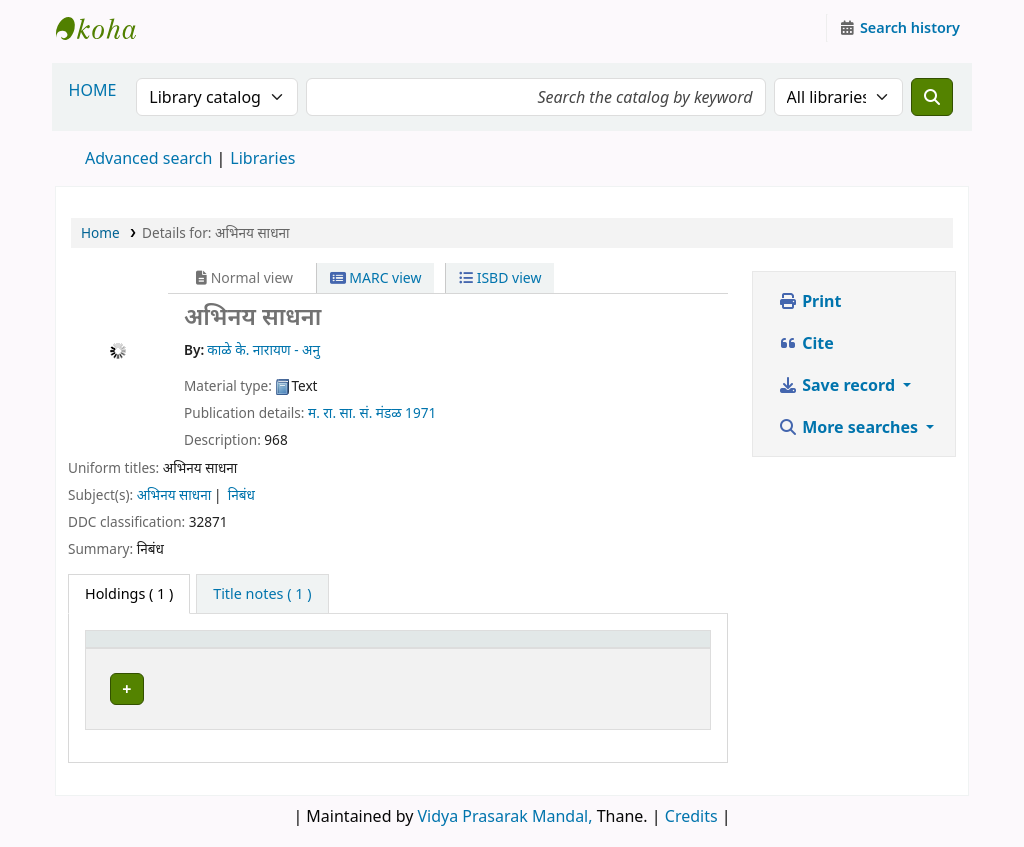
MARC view (376, 277)
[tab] (262, 594)
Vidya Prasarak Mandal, (505, 811)
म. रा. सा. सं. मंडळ (355, 412)
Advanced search (148, 158)
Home (100, 232)
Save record (838, 385)
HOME (93, 90)
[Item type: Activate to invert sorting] (149, 648)
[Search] (932, 97)
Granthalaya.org (106, 28)
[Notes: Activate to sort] (663, 648)
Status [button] (549, 648)
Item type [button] (129, 648)
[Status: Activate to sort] (566, 648)
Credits (691, 811)
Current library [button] (274, 648)
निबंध (241, 494)
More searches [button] (850, 427)
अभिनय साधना (174, 494)
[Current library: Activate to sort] (365, 648)
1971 (420, 412)
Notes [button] (645, 648)
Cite (806, 343)
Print (809, 301)
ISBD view (500, 277)
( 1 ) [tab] (129, 593)
